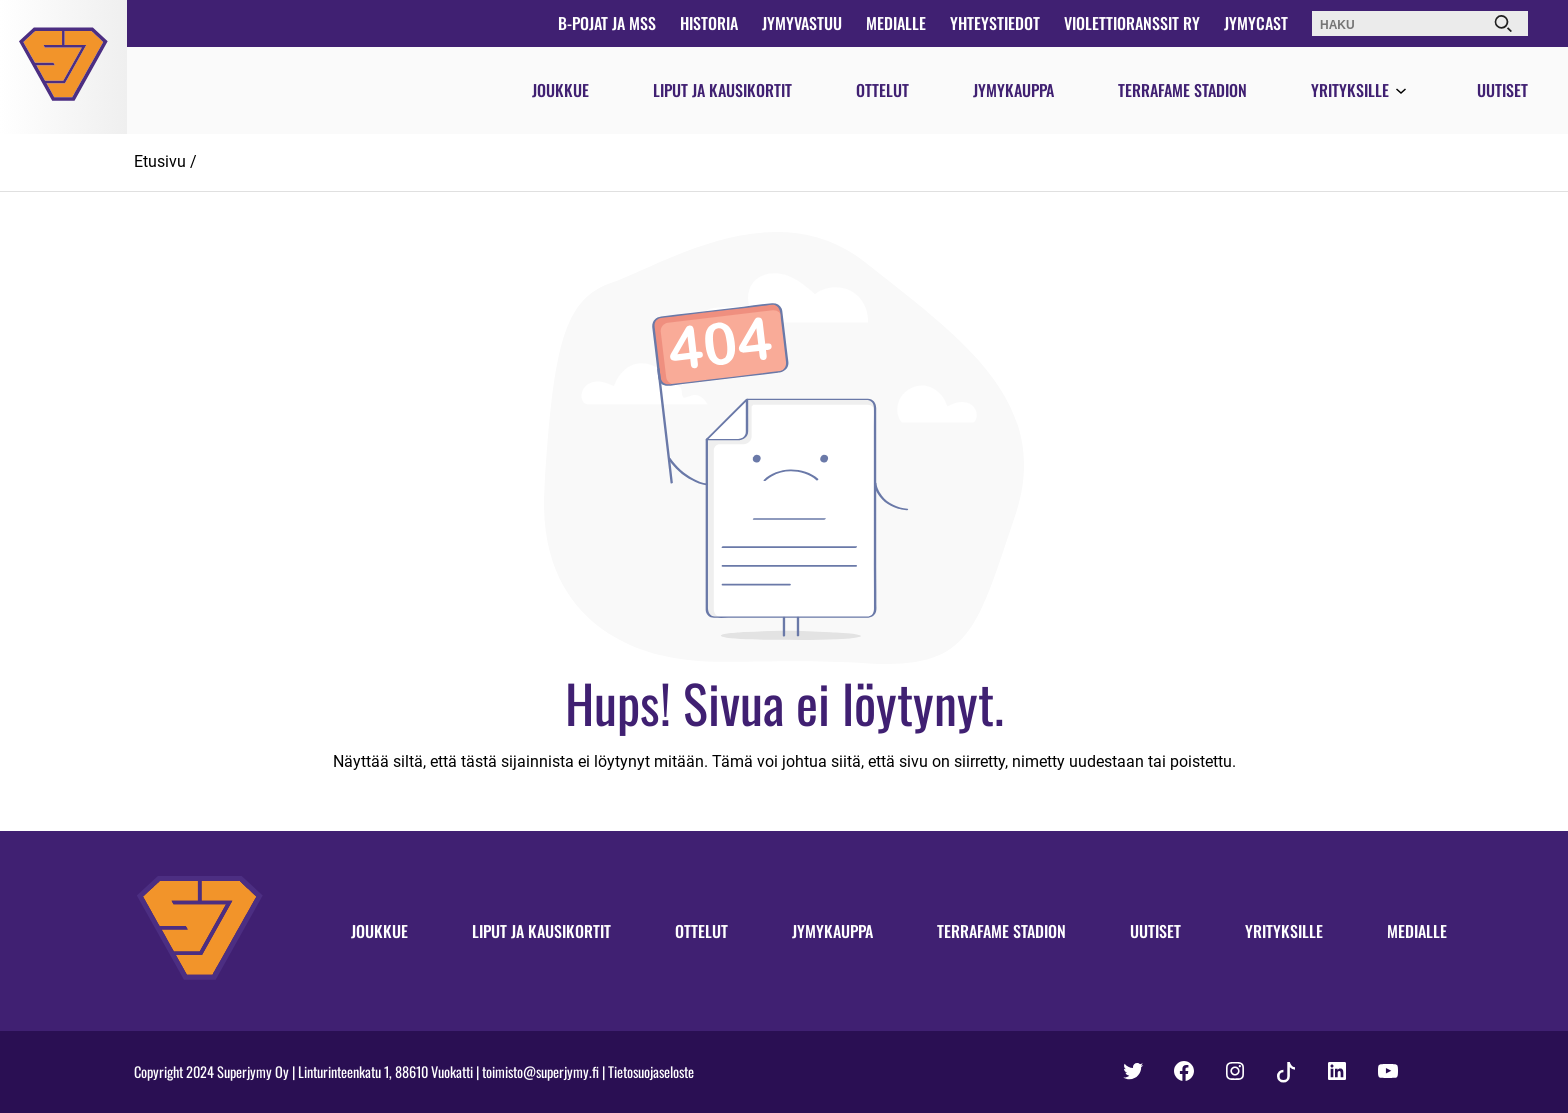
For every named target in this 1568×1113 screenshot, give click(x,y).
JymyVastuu (802, 23)
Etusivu (160, 161)
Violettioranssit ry (1132, 23)
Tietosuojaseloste (651, 1071)
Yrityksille (1350, 90)
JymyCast (1256, 23)
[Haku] (1503, 23)
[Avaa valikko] (1401, 92)
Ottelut (882, 90)
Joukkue (560, 90)
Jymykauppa (1013, 90)
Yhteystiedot (995, 23)
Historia (709, 23)
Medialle (896, 23)
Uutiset (1502, 90)
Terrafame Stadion (1182, 90)
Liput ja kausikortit (722, 90)
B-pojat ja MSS (607, 23)
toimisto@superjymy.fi (540, 1071)
